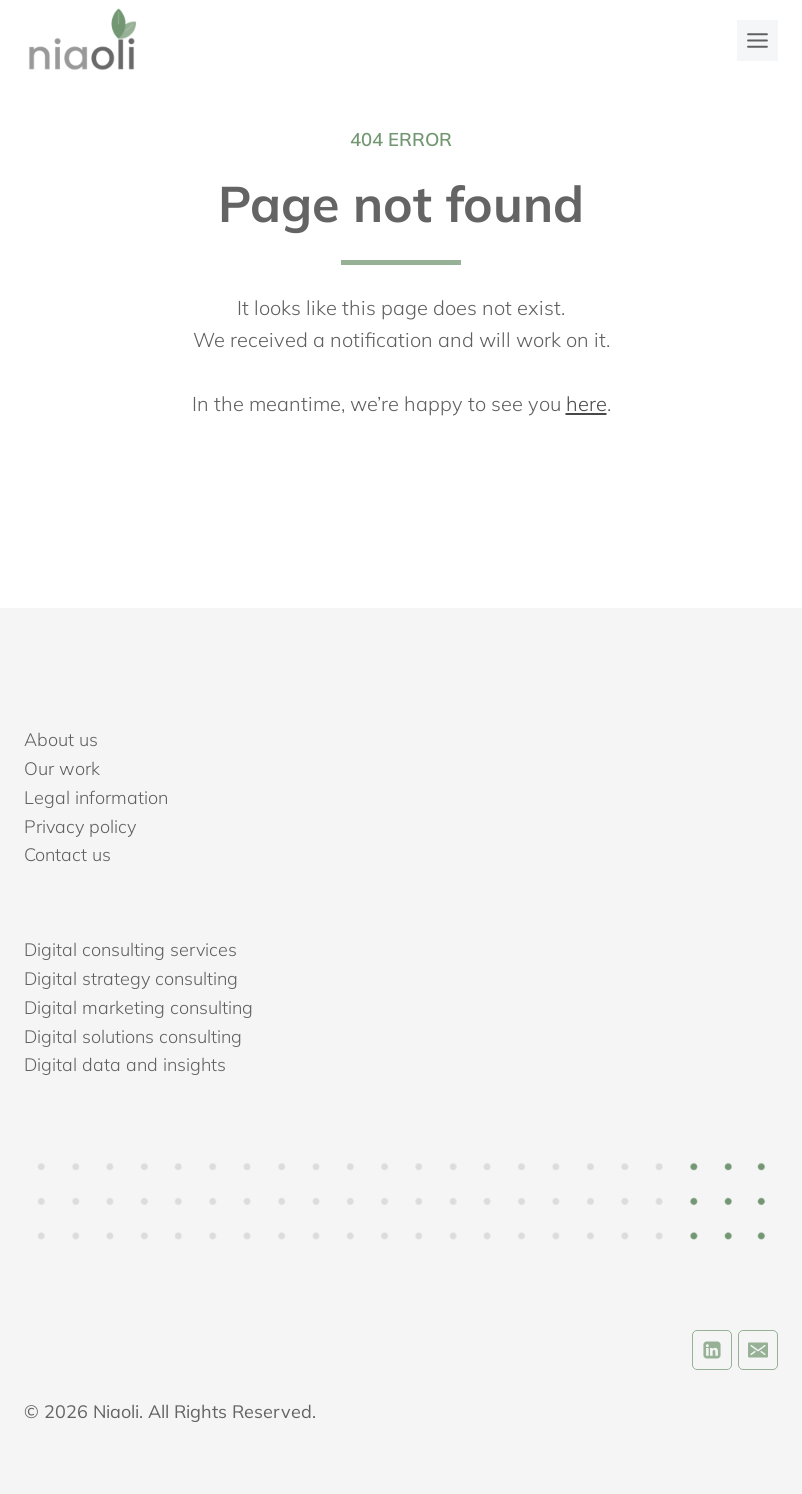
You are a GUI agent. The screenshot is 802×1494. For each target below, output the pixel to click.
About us (61, 739)
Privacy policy (80, 826)
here (586, 403)
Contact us (67, 854)
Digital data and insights (125, 1064)
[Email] (758, 1350)
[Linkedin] (712, 1350)
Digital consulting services (130, 949)
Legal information (96, 797)
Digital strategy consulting (131, 978)
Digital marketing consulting (138, 1007)
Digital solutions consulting (133, 1036)
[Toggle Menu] (757, 40)
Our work (62, 768)
